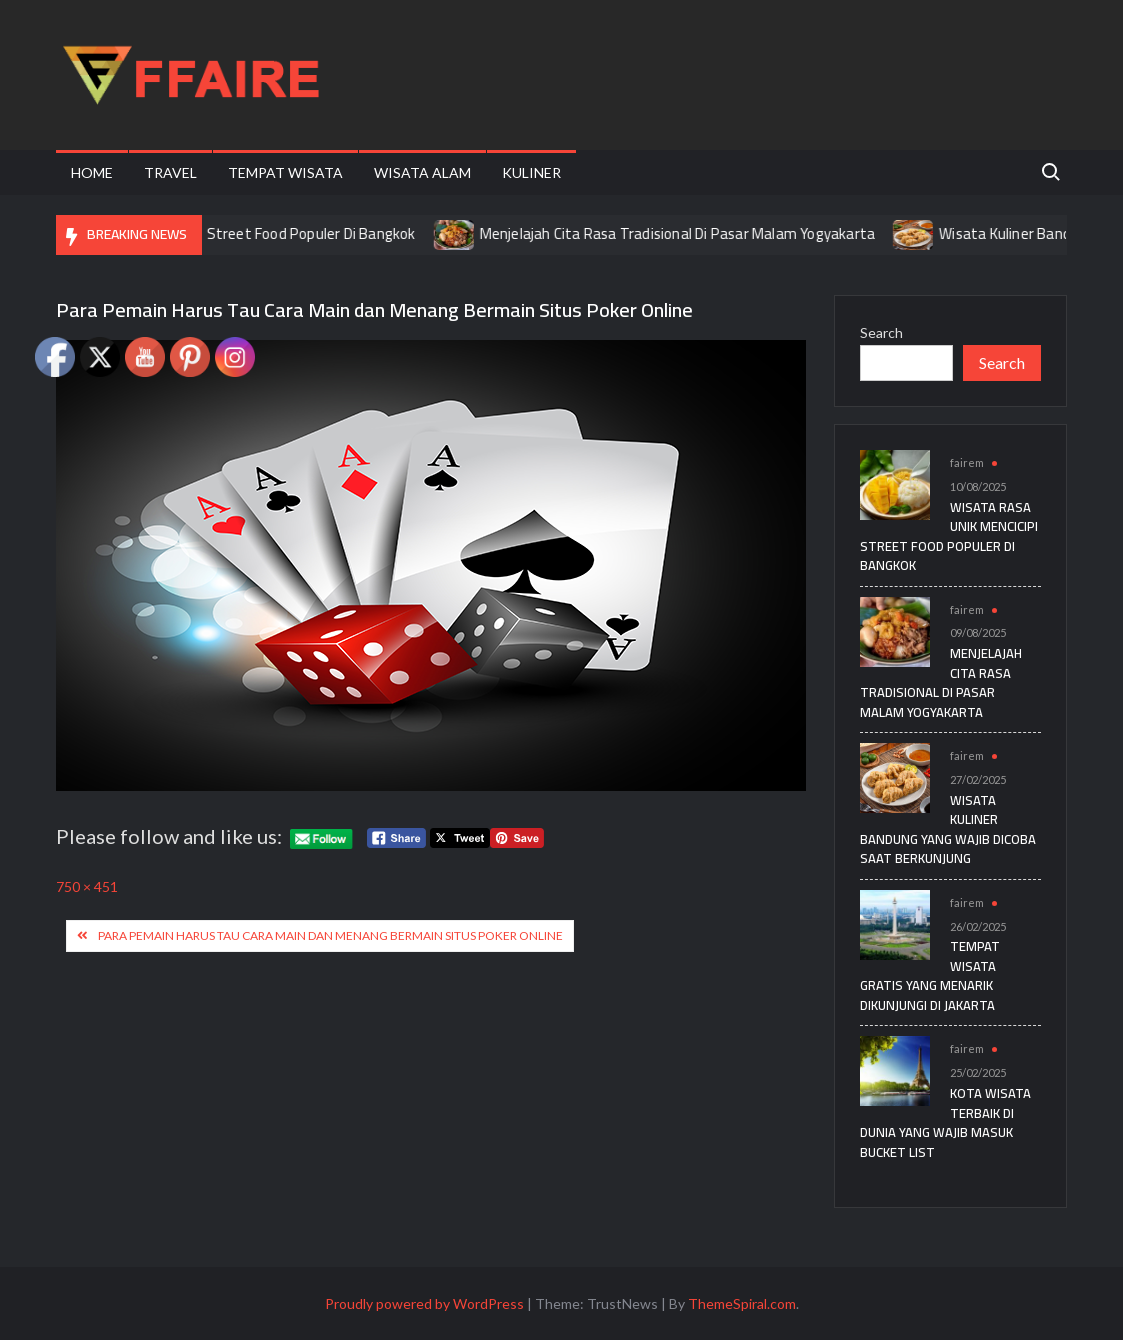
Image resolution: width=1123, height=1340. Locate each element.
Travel (170, 172)
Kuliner (531, 172)
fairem (967, 462)
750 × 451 (87, 886)
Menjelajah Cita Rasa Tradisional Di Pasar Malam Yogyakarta (693, 233)
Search (881, 332)
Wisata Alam (422, 172)
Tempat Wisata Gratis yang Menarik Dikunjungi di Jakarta (930, 975)
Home (92, 172)
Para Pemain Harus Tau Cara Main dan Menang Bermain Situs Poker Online (330, 935)
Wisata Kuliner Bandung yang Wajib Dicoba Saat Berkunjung (948, 829)
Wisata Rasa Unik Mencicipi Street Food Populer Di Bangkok (237, 233)
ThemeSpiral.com (742, 1303)
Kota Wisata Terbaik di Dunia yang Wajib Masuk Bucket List (945, 1122)
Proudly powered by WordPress (424, 1303)
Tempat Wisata (285, 172)
